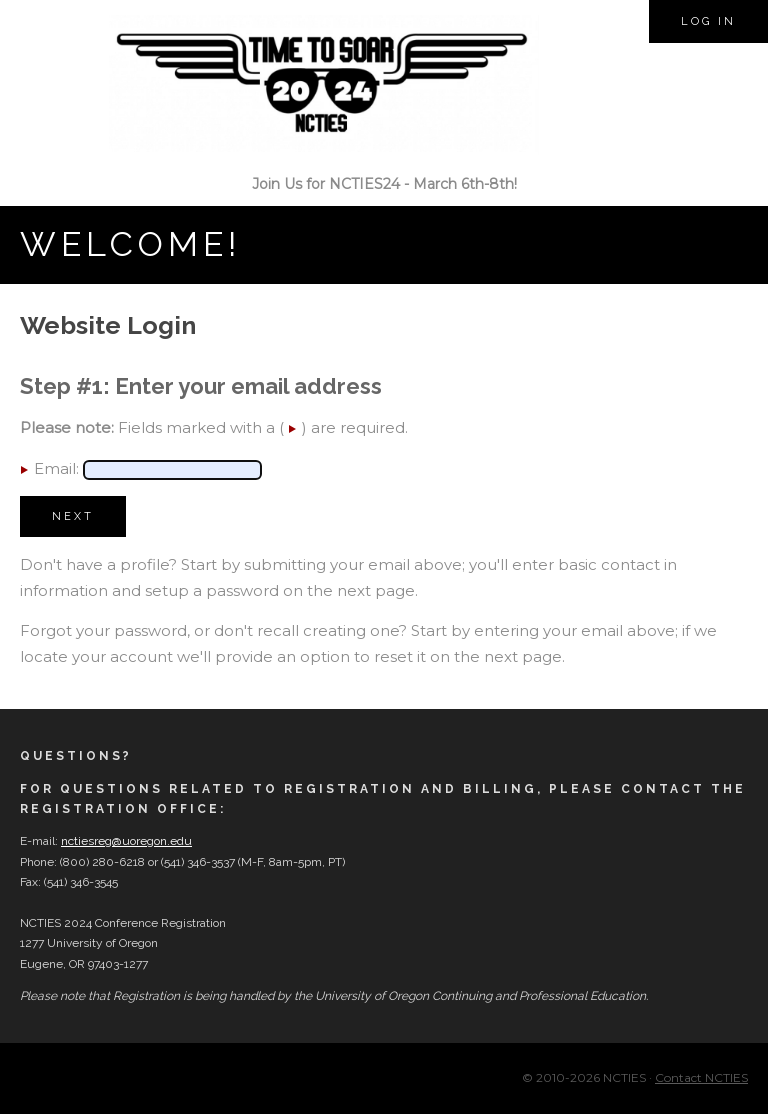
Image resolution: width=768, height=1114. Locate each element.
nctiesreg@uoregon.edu (126, 841)
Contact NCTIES (701, 1077)
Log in (708, 21)
